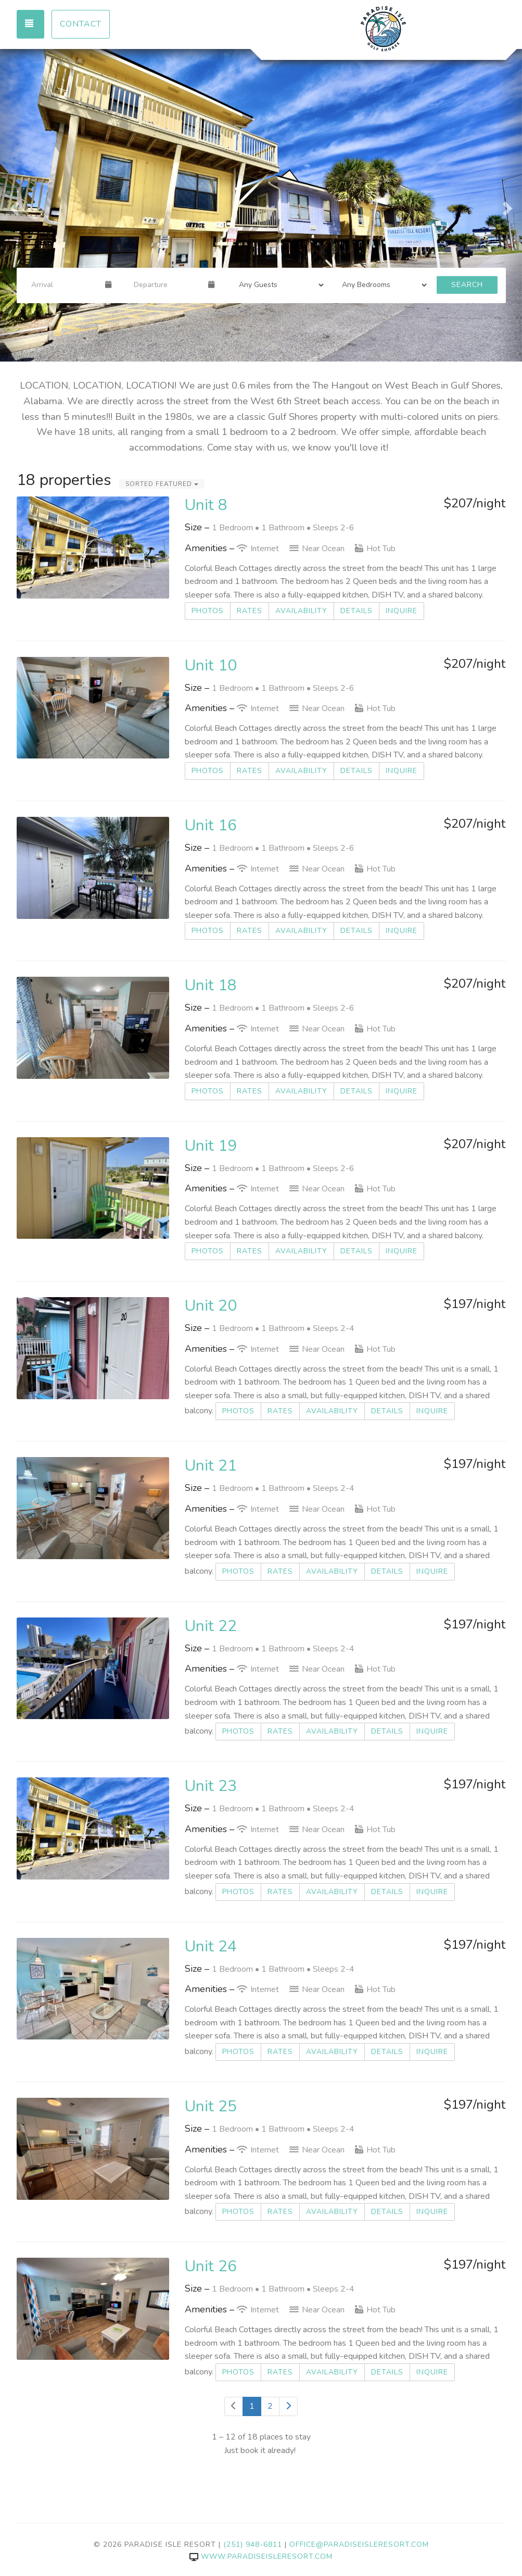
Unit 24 (211, 1946)
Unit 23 (211, 1786)
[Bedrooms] (381, 285)
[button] (13, 205)
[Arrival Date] (64, 285)
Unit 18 (211, 985)
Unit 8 (206, 505)
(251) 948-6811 (252, 2544)
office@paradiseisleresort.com (359, 2544)
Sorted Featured (161, 484)
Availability (301, 611)
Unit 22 (211, 1626)
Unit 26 (211, 2266)
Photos (208, 611)
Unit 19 (211, 1145)
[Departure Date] (167, 285)
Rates (249, 611)
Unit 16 (211, 825)
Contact (80, 24)
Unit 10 (211, 665)
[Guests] (278, 285)
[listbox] (261, 205)
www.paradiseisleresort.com (261, 2556)
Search (467, 285)
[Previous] (233, 2406)
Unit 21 (211, 1465)
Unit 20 (211, 1305)
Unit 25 (211, 2106)
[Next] (288, 2406)
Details (356, 611)
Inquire (401, 611)
